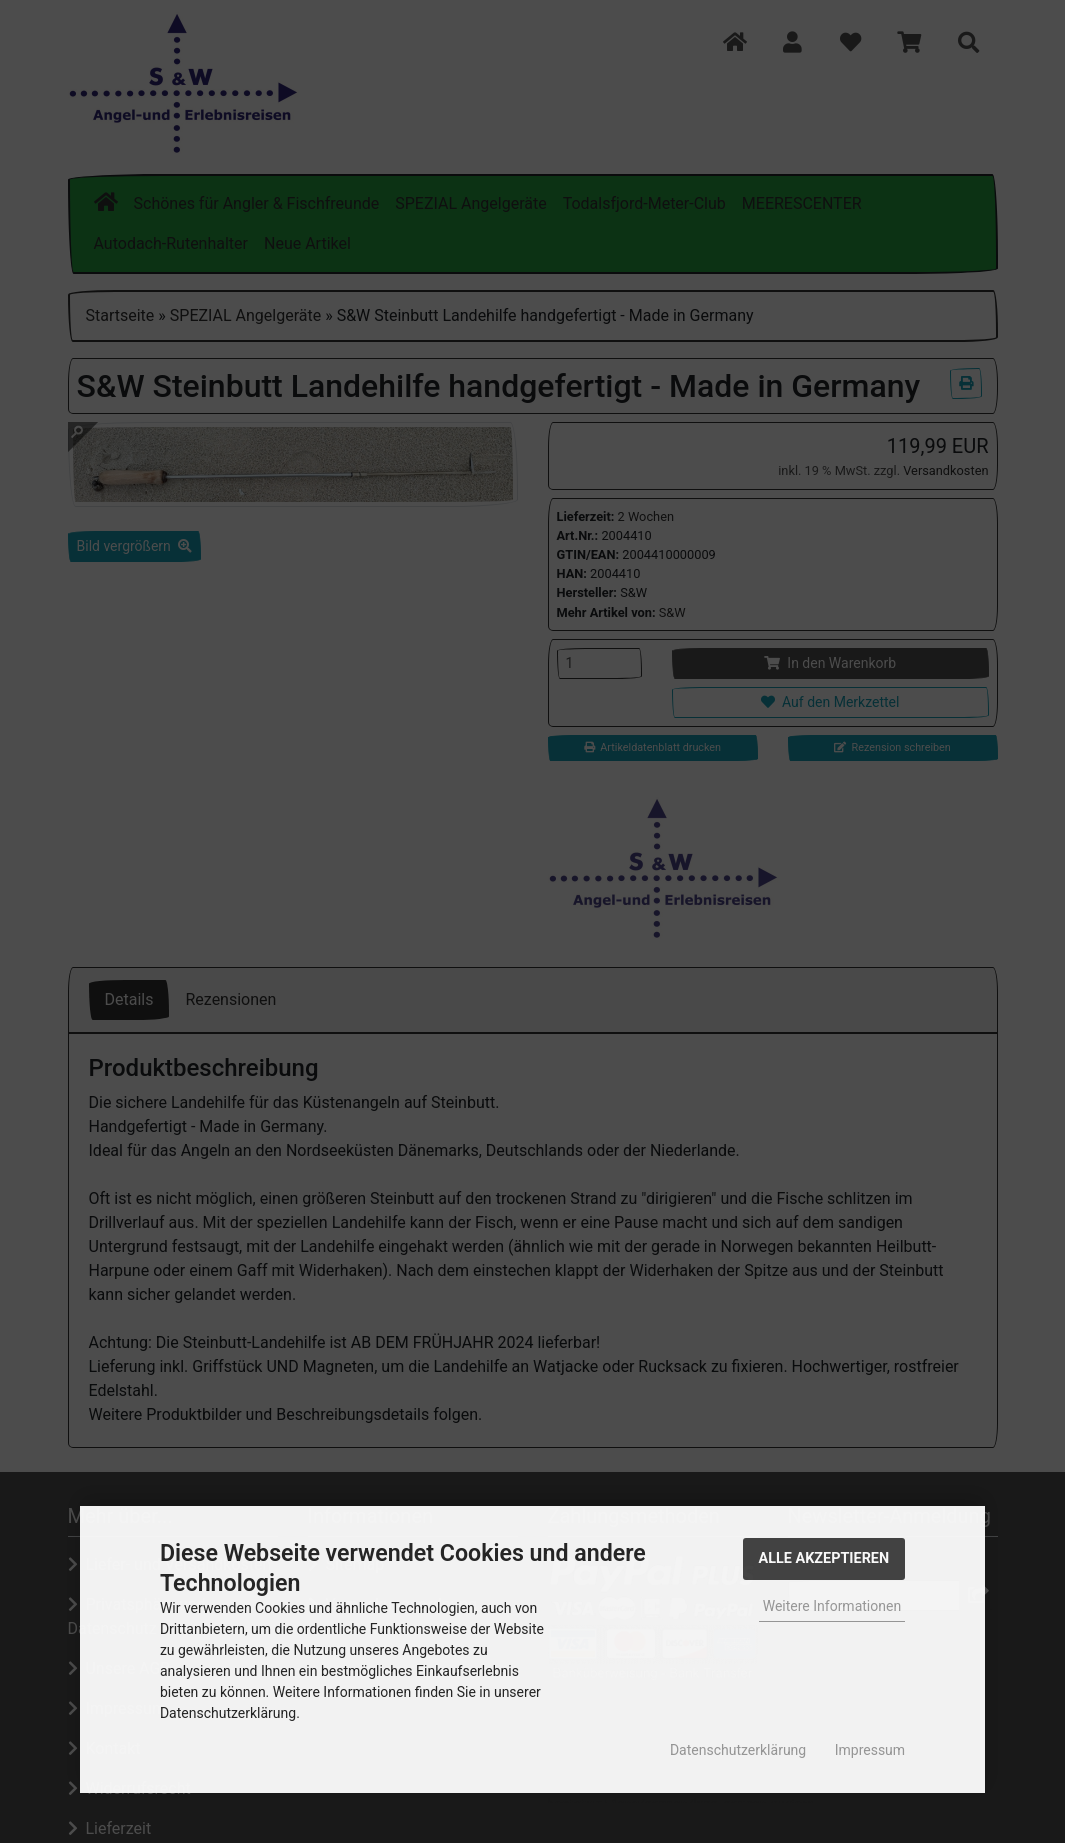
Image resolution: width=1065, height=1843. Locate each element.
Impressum (870, 1750)
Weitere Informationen (832, 1606)
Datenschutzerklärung (738, 1750)
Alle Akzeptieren (824, 1558)
